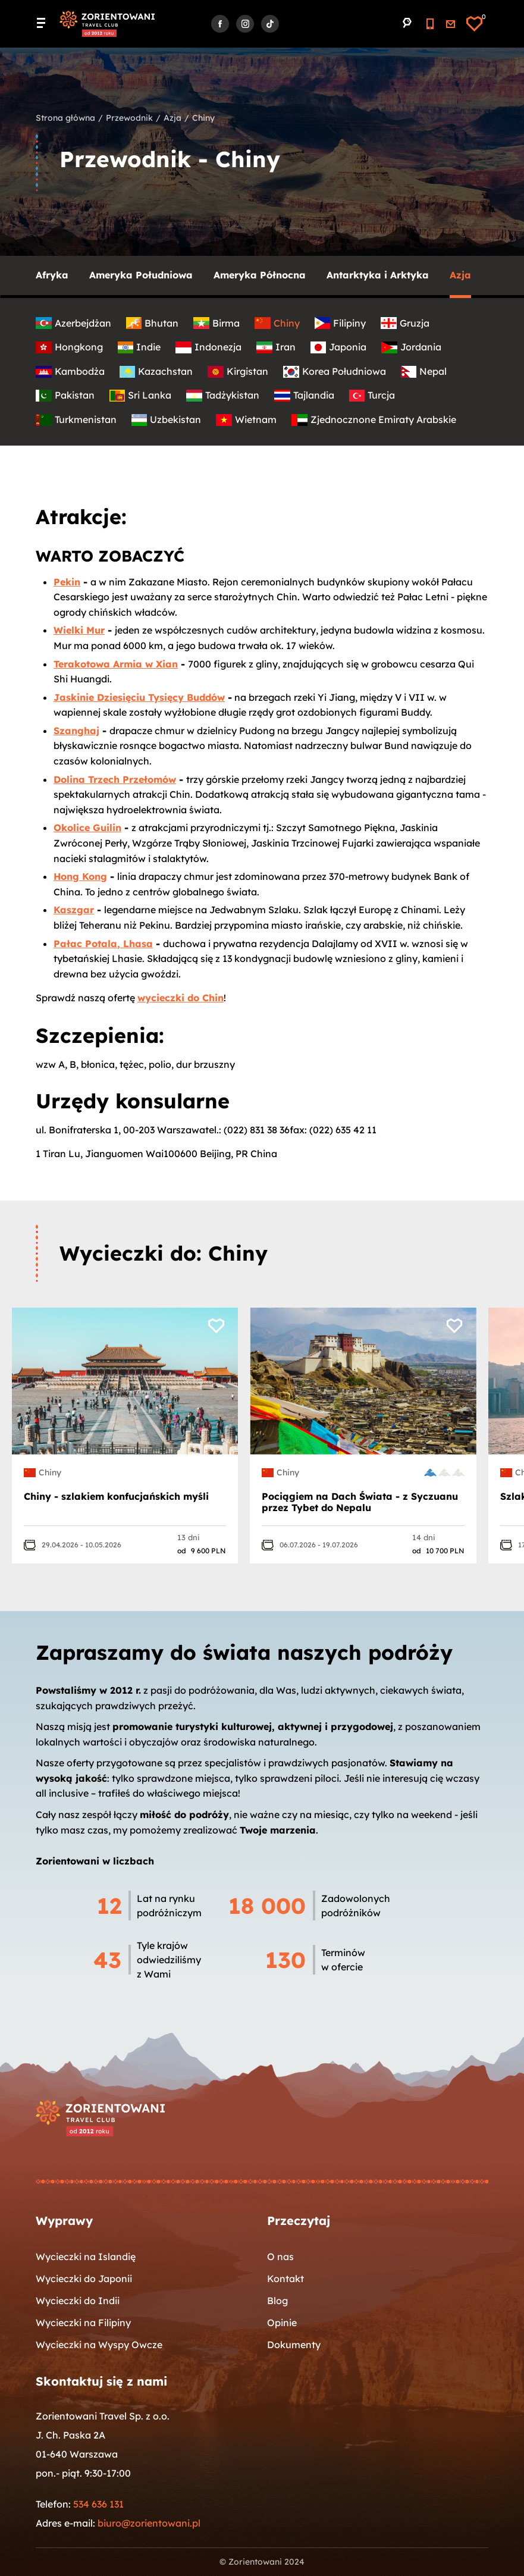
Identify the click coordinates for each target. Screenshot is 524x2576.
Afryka (52, 275)
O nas (280, 2256)
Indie (139, 347)
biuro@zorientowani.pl (149, 2523)
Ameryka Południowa (141, 275)
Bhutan (152, 323)
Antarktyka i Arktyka (378, 275)
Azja (172, 117)
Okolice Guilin (87, 827)
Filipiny (340, 323)
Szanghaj (76, 731)
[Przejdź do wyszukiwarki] (407, 23)
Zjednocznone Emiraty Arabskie (373, 419)
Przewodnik (129, 117)
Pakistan (65, 395)
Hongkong (69, 347)
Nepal (424, 371)
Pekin (67, 582)
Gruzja (405, 323)
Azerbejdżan (73, 323)
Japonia (338, 347)
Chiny (277, 323)
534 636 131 (98, 2504)
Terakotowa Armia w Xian (116, 664)
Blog (277, 2301)
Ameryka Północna (260, 275)
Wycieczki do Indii (78, 2301)
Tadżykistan (222, 395)
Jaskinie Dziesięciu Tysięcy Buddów (139, 697)
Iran (276, 347)
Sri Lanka (140, 395)
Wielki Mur (79, 630)
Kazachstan (156, 371)
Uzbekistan (166, 419)
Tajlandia (304, 395)
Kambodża (70, 371)
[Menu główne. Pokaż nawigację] (44, 24)
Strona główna (65, 117)
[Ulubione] (474, 24)
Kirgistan (238, 371)
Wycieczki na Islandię (86, 2256)
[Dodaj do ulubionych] (220, 1322)
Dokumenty (294, 2345)
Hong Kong (80, 876)
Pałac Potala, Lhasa (103, 943)
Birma (216, 323)
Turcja (372, 395)
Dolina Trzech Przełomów (115, 779)
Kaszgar (74, 910)
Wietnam (246, 419)
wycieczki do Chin (180, 998)
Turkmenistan (76, 419)
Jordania (411, 347)
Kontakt (285, 2278)
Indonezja (208, 347)
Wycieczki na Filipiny (83, 2323)
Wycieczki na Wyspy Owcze (99, 2345)
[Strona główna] (107, 24)
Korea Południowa (334, 371)
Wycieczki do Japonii (84, 2278)
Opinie (282, 2323)
